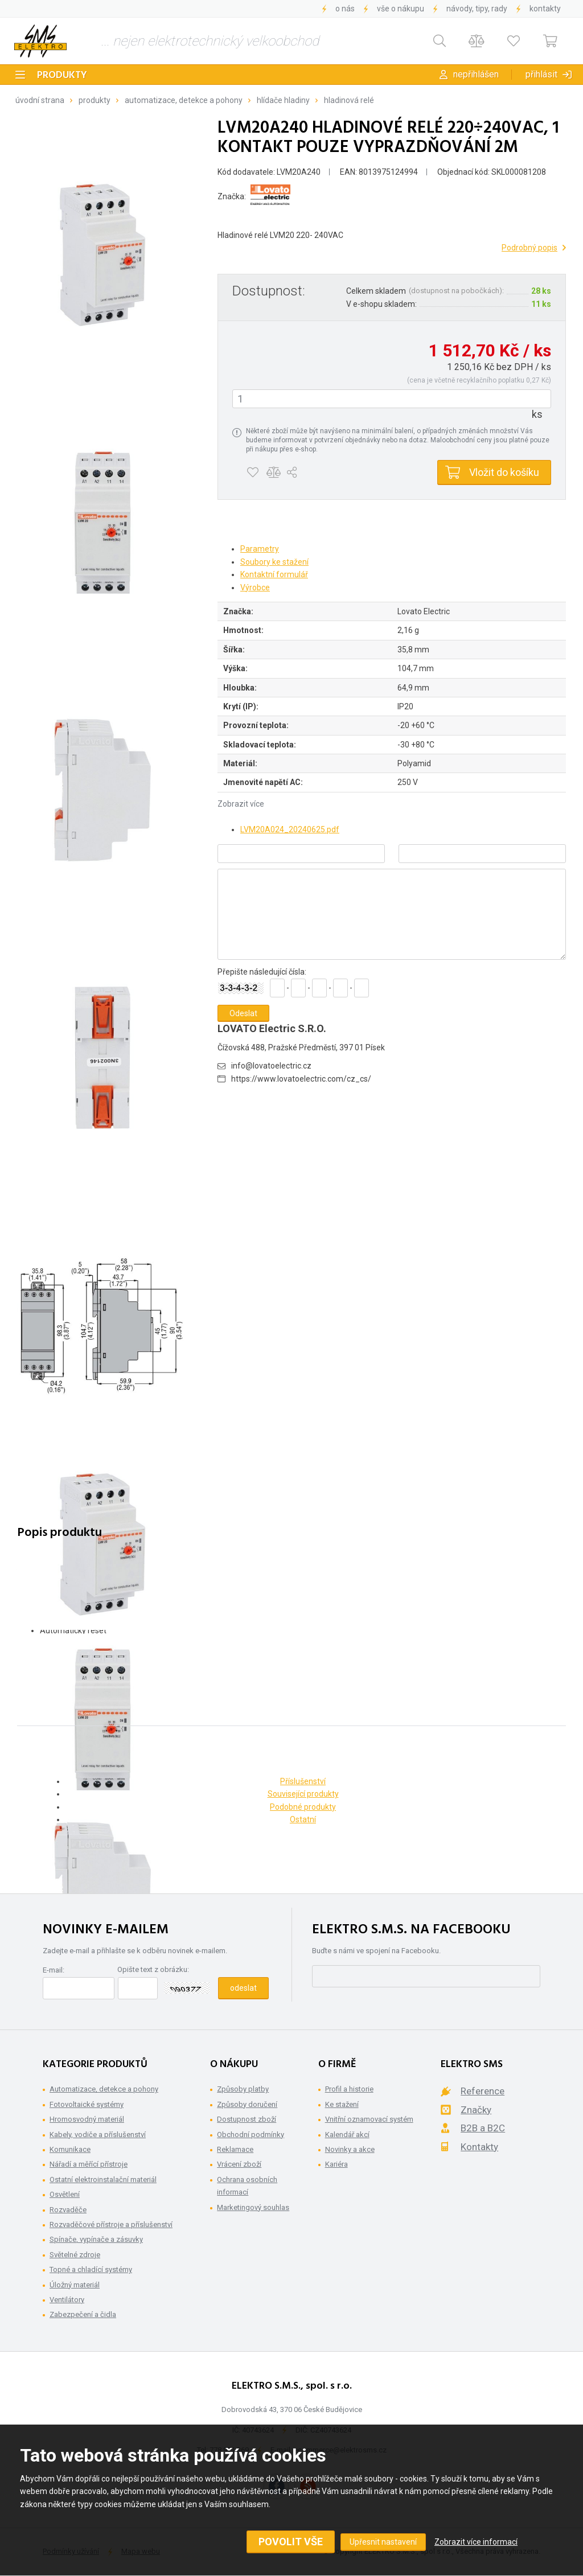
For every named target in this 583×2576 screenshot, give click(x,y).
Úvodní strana (39, 100)
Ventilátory (67, 2299)
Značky (476, 2109)
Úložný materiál (75, 2285)
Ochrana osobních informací (247, 2185)
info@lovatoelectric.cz (271, 1065)
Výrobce (255, 587)
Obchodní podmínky (250, 2134)
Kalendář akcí (347, 2134)
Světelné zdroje (75, 2254)
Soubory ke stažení (274, 561)
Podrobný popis (529, 247)
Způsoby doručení (247, 2104)
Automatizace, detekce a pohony (184, 100)
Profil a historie (349, 2089)
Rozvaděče (68, 2209)
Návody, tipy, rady (476, 8)
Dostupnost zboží (246, 2119)
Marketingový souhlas (253, 2207)
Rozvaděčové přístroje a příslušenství (111, 2224)
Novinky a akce (350, 2149)
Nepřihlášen (476, 74)
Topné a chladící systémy (91, 2269)
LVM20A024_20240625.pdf (289, 829)
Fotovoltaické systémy (87, 2104)
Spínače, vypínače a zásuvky (96, 2239)
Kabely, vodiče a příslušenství (98, 2134)
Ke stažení (342, 2104)
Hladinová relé (349, 100)
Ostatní (303, 1819)
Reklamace (235, 2149)
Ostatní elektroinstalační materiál (103, 2179)
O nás (345, 8)
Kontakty (545, 8)
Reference (482, 2091)
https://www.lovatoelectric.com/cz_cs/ (301, 1078)
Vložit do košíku (504, 472)
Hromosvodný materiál (87, 2119)
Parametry (259, 548)
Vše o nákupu (400, 8)
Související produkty (303, 1793)
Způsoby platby (243, 2089)
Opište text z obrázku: (153, 1969)
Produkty (62, 75)
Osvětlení (65, 2194)
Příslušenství (303, 1781)
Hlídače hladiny (283, 100)
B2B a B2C (483, 2128)
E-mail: (53, 1970)
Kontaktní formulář (274, 574)
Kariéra (336, 2164)
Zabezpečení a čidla (83, 2314)
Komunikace (70, 2149)
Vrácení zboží (239, 2164)
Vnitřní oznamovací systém (369, 2119)
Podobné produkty (303, 1806)
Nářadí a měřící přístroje (89, 2164)
